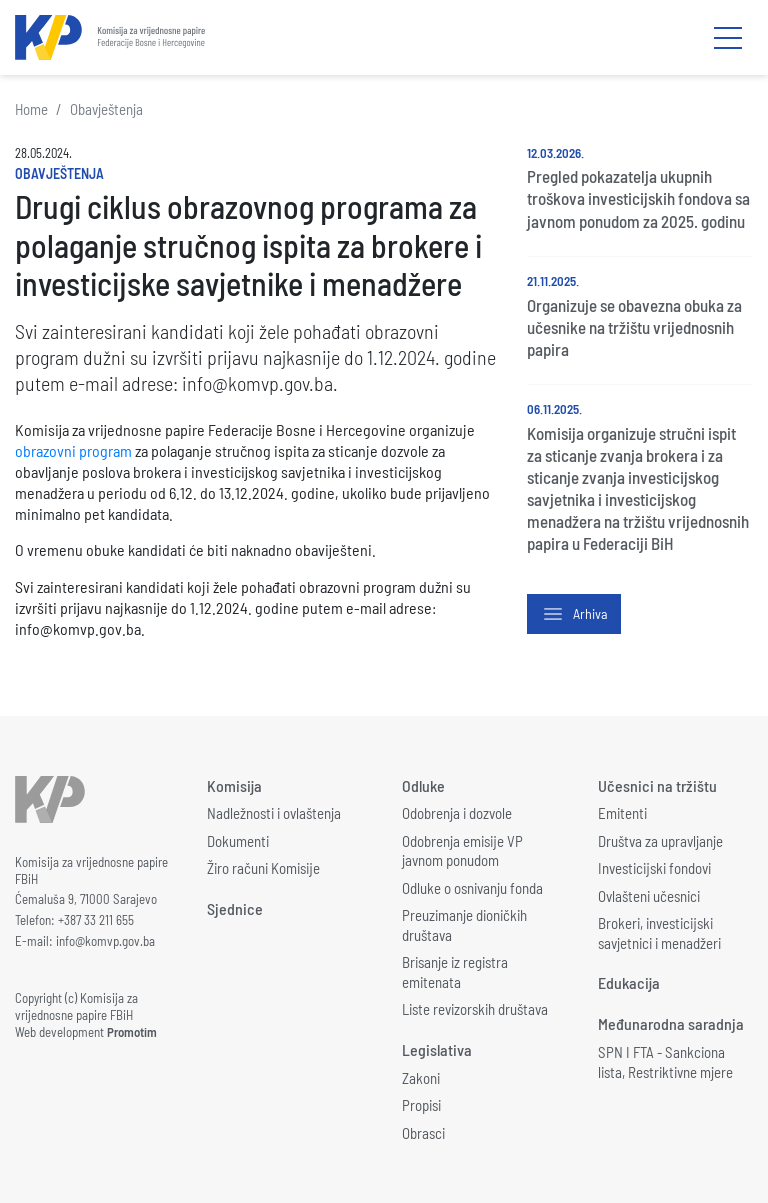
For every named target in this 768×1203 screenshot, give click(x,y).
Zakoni (421, 1078)
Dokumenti (238, 841)
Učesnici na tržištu (657, 785)
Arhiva (574, 614)
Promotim (132, 1032)
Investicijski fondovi (654, 868)
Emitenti (622, 813)
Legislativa (437, 1049)
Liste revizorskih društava (475, 1009)
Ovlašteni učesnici (649, 896)
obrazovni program (73, 450)
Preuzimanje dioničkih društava (464, 925)
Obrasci (423, 1133)
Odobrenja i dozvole (457, 813)
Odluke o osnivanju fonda (472, 888)
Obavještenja (106, 109)
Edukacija (629, 982)
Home (31, 109)
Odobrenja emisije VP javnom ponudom (462, 851)
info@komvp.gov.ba (105, 941)
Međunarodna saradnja (671, 1023)
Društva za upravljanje (660, 841)
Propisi (421, 1105)
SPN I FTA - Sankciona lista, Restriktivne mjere (665, 1062)
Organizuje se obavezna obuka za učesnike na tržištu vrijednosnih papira (634, 327)
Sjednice (235, 908)
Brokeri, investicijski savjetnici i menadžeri (659, 933)
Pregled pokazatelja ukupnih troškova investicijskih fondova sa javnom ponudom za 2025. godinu (638, 198)
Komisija (234, 785)
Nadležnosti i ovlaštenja (274, 813)
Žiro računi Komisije (263, 868)
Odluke (423, 785)
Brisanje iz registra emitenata (455, 972)
